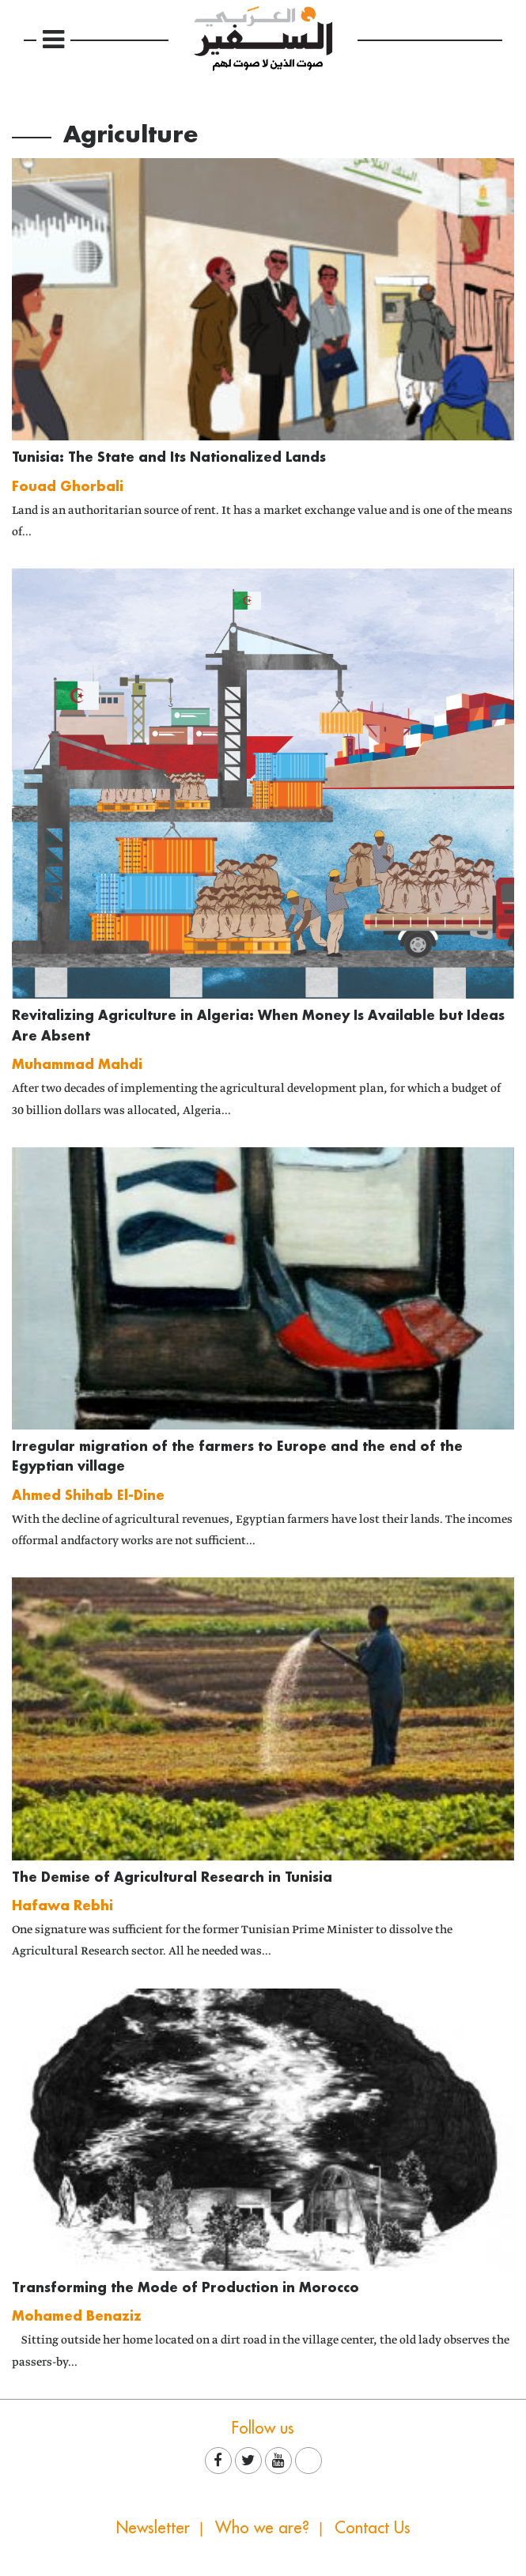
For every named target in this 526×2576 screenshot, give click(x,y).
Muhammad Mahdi (77, 1064)
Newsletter (153, 2527)
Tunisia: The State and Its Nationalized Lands (169, 456)
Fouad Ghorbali (67, 486)
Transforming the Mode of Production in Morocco (185, 2287)
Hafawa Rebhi (62, 1905)
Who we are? (262, 2527)
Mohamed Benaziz (77, 2315)
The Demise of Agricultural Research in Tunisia (172, 1876)
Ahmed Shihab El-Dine (88, 1494)
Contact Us (373, 2527)
